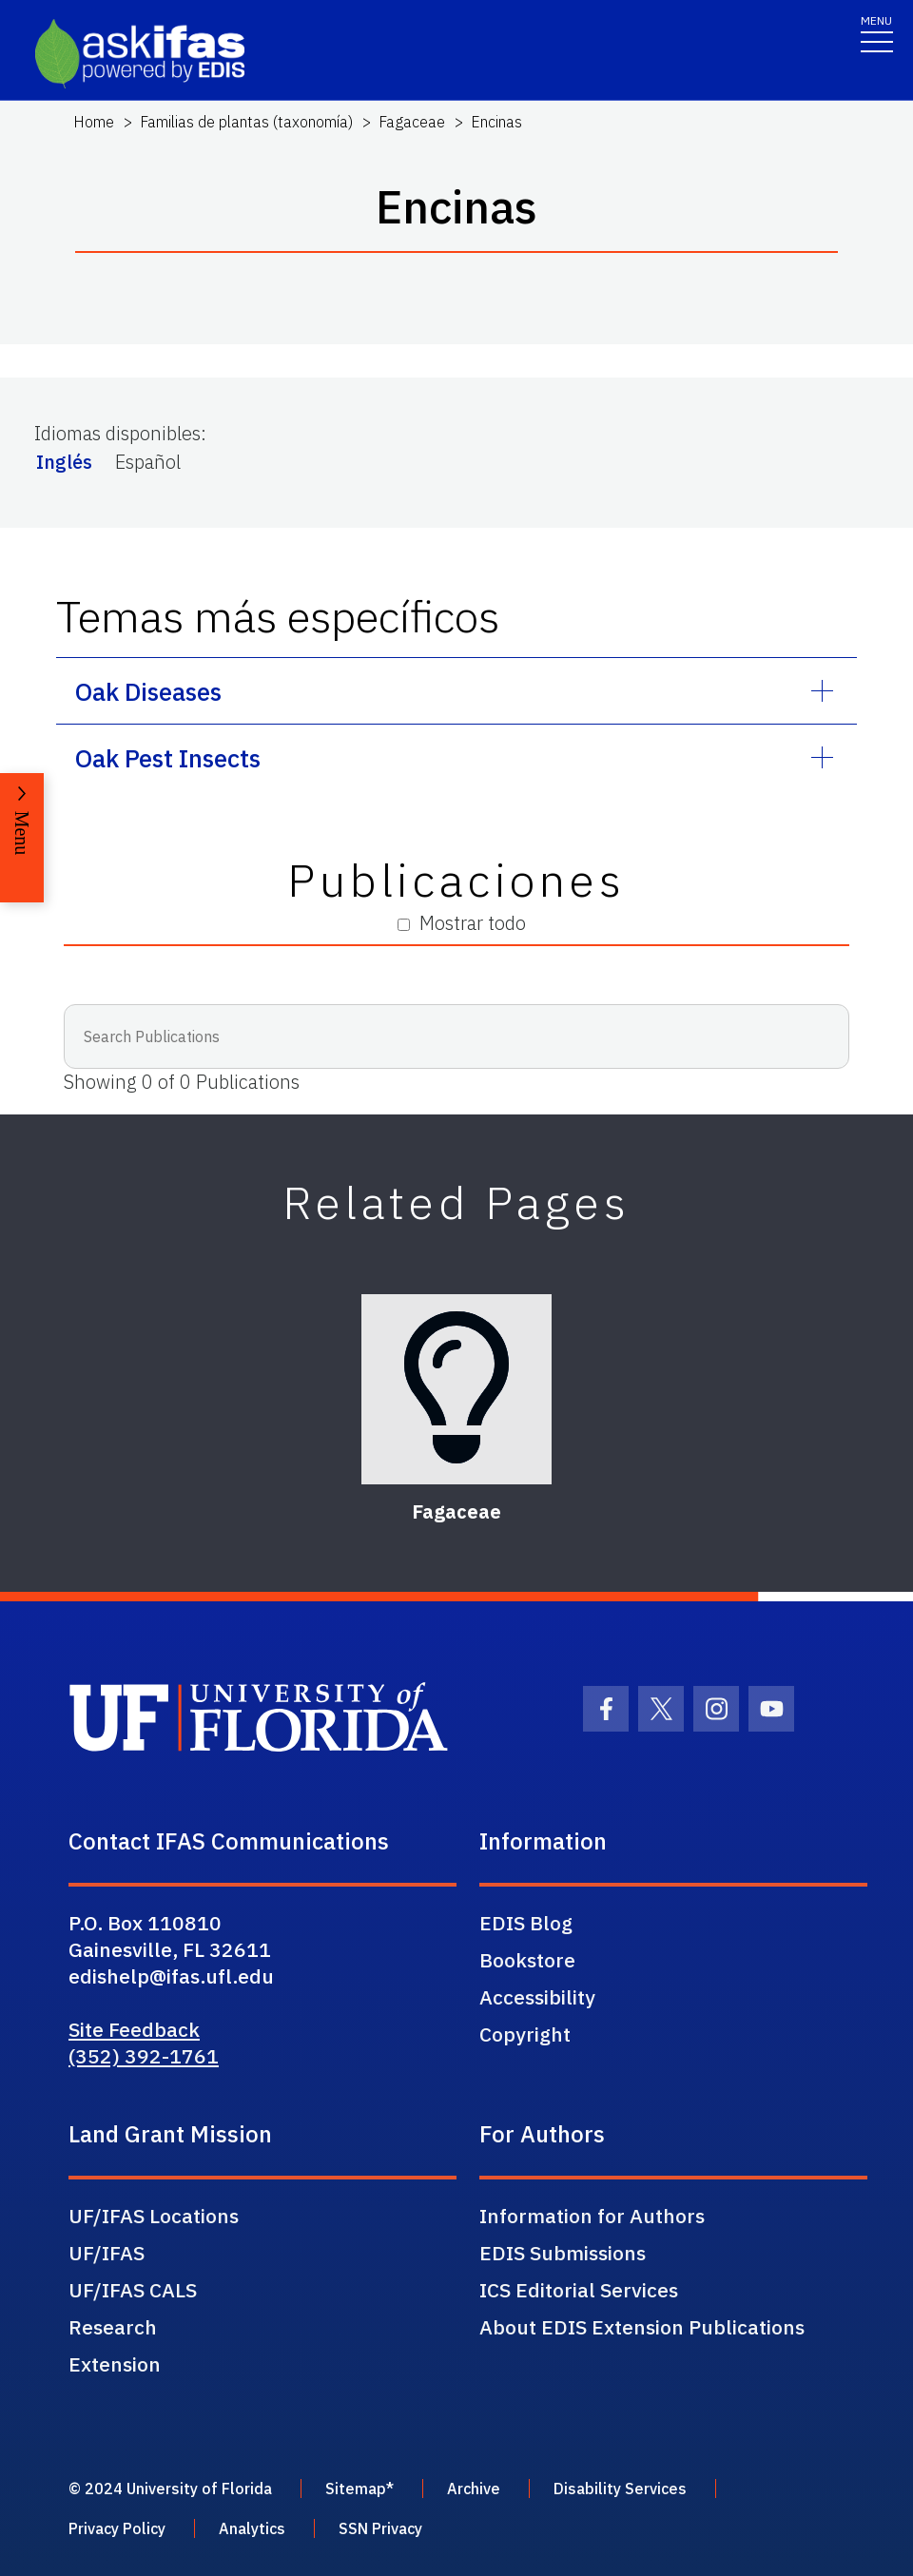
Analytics (252, 2528)
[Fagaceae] (456, 1389)
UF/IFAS (106, 2252)
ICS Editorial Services (578, 2289)
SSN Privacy (380, 2528)
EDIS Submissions (562, 2252)
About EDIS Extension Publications (642, 2327)
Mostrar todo (462, 923)
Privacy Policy (116, 2528)
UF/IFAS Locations (153, 2215)
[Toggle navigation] (876, 33)
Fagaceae (412, 121)
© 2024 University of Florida (170, 2488)
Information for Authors (592, 2215)
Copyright (525, 2034)
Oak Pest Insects (168, 758)
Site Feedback (134, 2029)
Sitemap (355, 2488)
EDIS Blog (526, 1922)
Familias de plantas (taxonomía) (246, 121)
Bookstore (527, 1960)
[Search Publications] (456, 1036)
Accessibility (537, 1997)
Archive (473, 2488)
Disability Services (620, 2488)
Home (93, 121)
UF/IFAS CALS (132, 2289)
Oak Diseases (148, 691)
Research (112, 2327)
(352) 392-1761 (143, 2056)
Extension (114, 2364)
